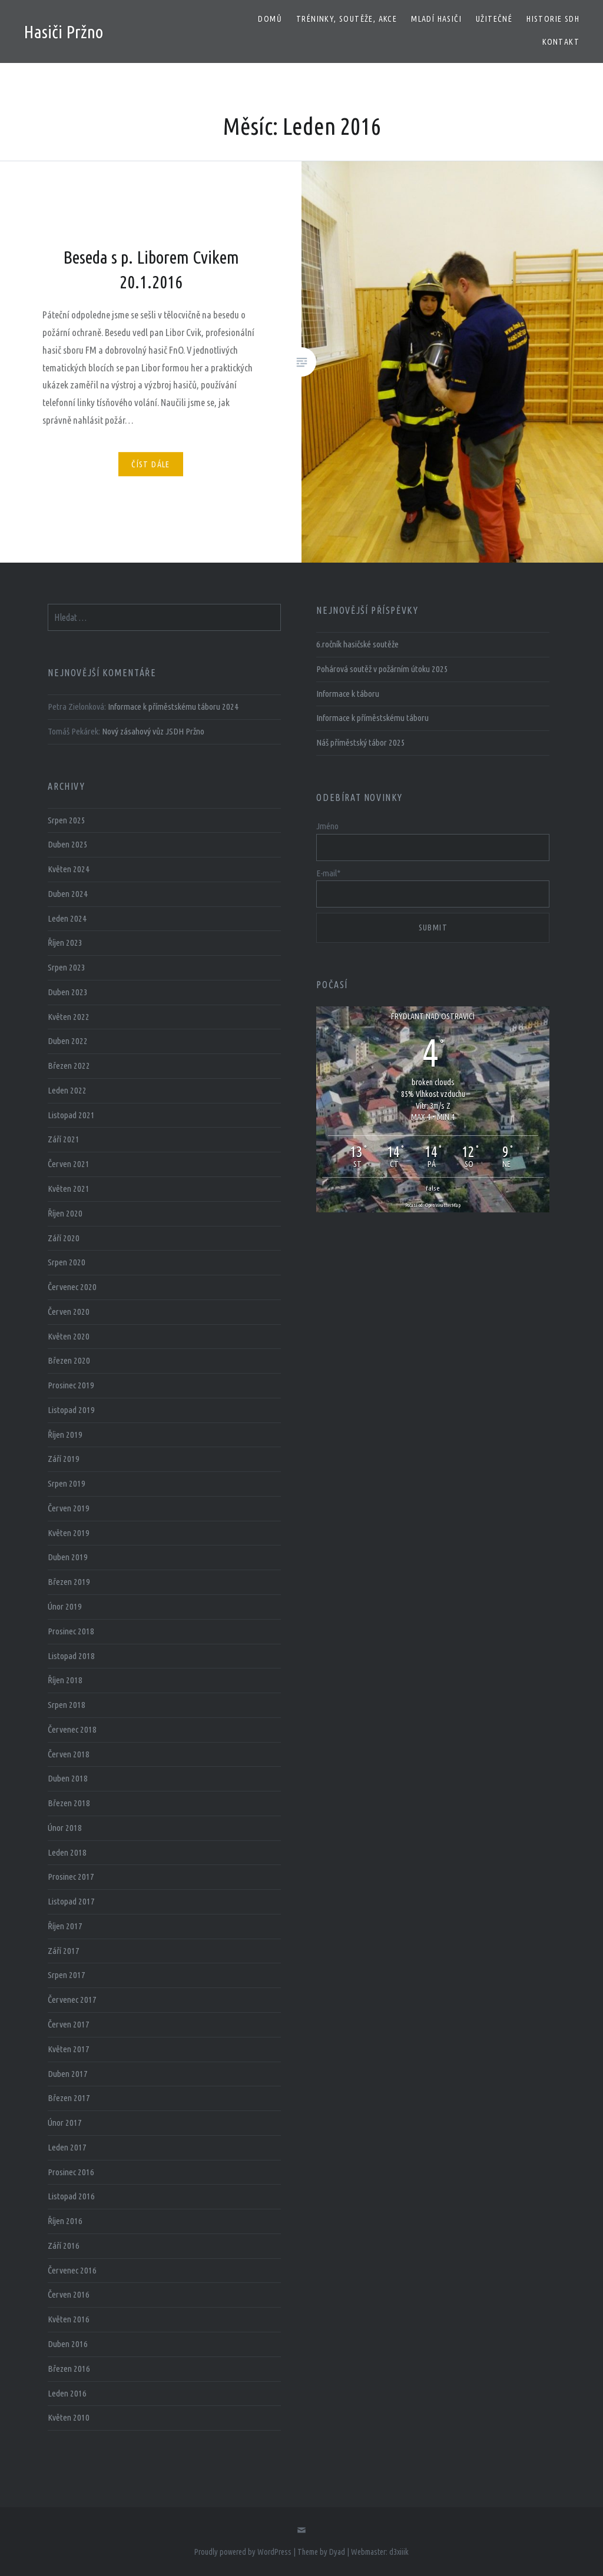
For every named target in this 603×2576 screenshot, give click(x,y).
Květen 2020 (69, 1336)
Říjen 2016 (65, 2221)
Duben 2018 (68, 1778)
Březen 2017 (69, 2098)
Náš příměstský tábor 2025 (360, 742)
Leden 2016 (67, 2393)
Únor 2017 (65, 2123)
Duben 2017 (68, 2074)
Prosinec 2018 (71, 1631)
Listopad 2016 (71, 2196)
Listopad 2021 (71, 1115)
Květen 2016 (69, 2319)
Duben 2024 (68, 894)
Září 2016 (63, 2246)
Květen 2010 (69, 2417)
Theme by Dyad (321, 2552)
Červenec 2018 (72, 1729)
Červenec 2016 (72, 2270)
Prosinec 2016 (71, 2172)
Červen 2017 (69, 2024)
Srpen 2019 (66, 1483)
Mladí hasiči (436, 19)
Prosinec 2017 (71, 1877)
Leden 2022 (67, 1090)
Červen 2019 (69, 1508)
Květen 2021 (69, 1189)
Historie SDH (552, 19)
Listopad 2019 (71, 1410)
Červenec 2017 (72, 2000)
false (433, 1188)
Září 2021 (63, 1139)
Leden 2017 (67, 2147)
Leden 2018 (67, 1852)
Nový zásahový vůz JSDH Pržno (153, 731)
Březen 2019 (69, 1582)
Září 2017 (63, 1951)
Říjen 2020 (65, 1213)
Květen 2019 (69, 1533)
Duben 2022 (68, 1041)
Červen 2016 (69, 2294)
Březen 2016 (69, 2369)
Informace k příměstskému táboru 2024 (173, 707)
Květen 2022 (69, 1017)
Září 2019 (63, 1459)
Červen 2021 (69, 1164)
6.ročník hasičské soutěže (357, 644)
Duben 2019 (68, 1557)
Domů (270, 19)
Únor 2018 (65, 1828)
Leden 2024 (67, 918)
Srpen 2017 (66, 1975)
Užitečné (494, 19)
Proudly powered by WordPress (242, 2552)
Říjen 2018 (65, 1680)
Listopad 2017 (71, 1901)
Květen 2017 (69, 2049)
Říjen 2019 (65, 1435)
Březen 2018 (69, 1803)
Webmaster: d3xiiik (380, 2552)
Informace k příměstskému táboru (372, 718)
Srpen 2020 (66, 1262)
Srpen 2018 (66, 1705)
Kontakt (560, 41)
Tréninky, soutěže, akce (346, 19)
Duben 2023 (68, 992)
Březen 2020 (69, 1360)
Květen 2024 (69, 869)
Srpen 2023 (66, 967)
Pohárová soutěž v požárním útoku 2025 (382, 669)
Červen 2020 (69, 1312)
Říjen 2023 (65, 943)
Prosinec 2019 (71, 1385)
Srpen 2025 (66, 820)
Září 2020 (63, 1238)
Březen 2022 (69, 1066)
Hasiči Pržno (63, 32)
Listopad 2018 (71, 1656)
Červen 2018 (69, 1754)
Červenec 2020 (72, 1287)
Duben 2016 (68, 2344)
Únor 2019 (65, 1606)
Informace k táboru (347, 694)
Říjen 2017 (65, 1926)
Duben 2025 (68, 844)
